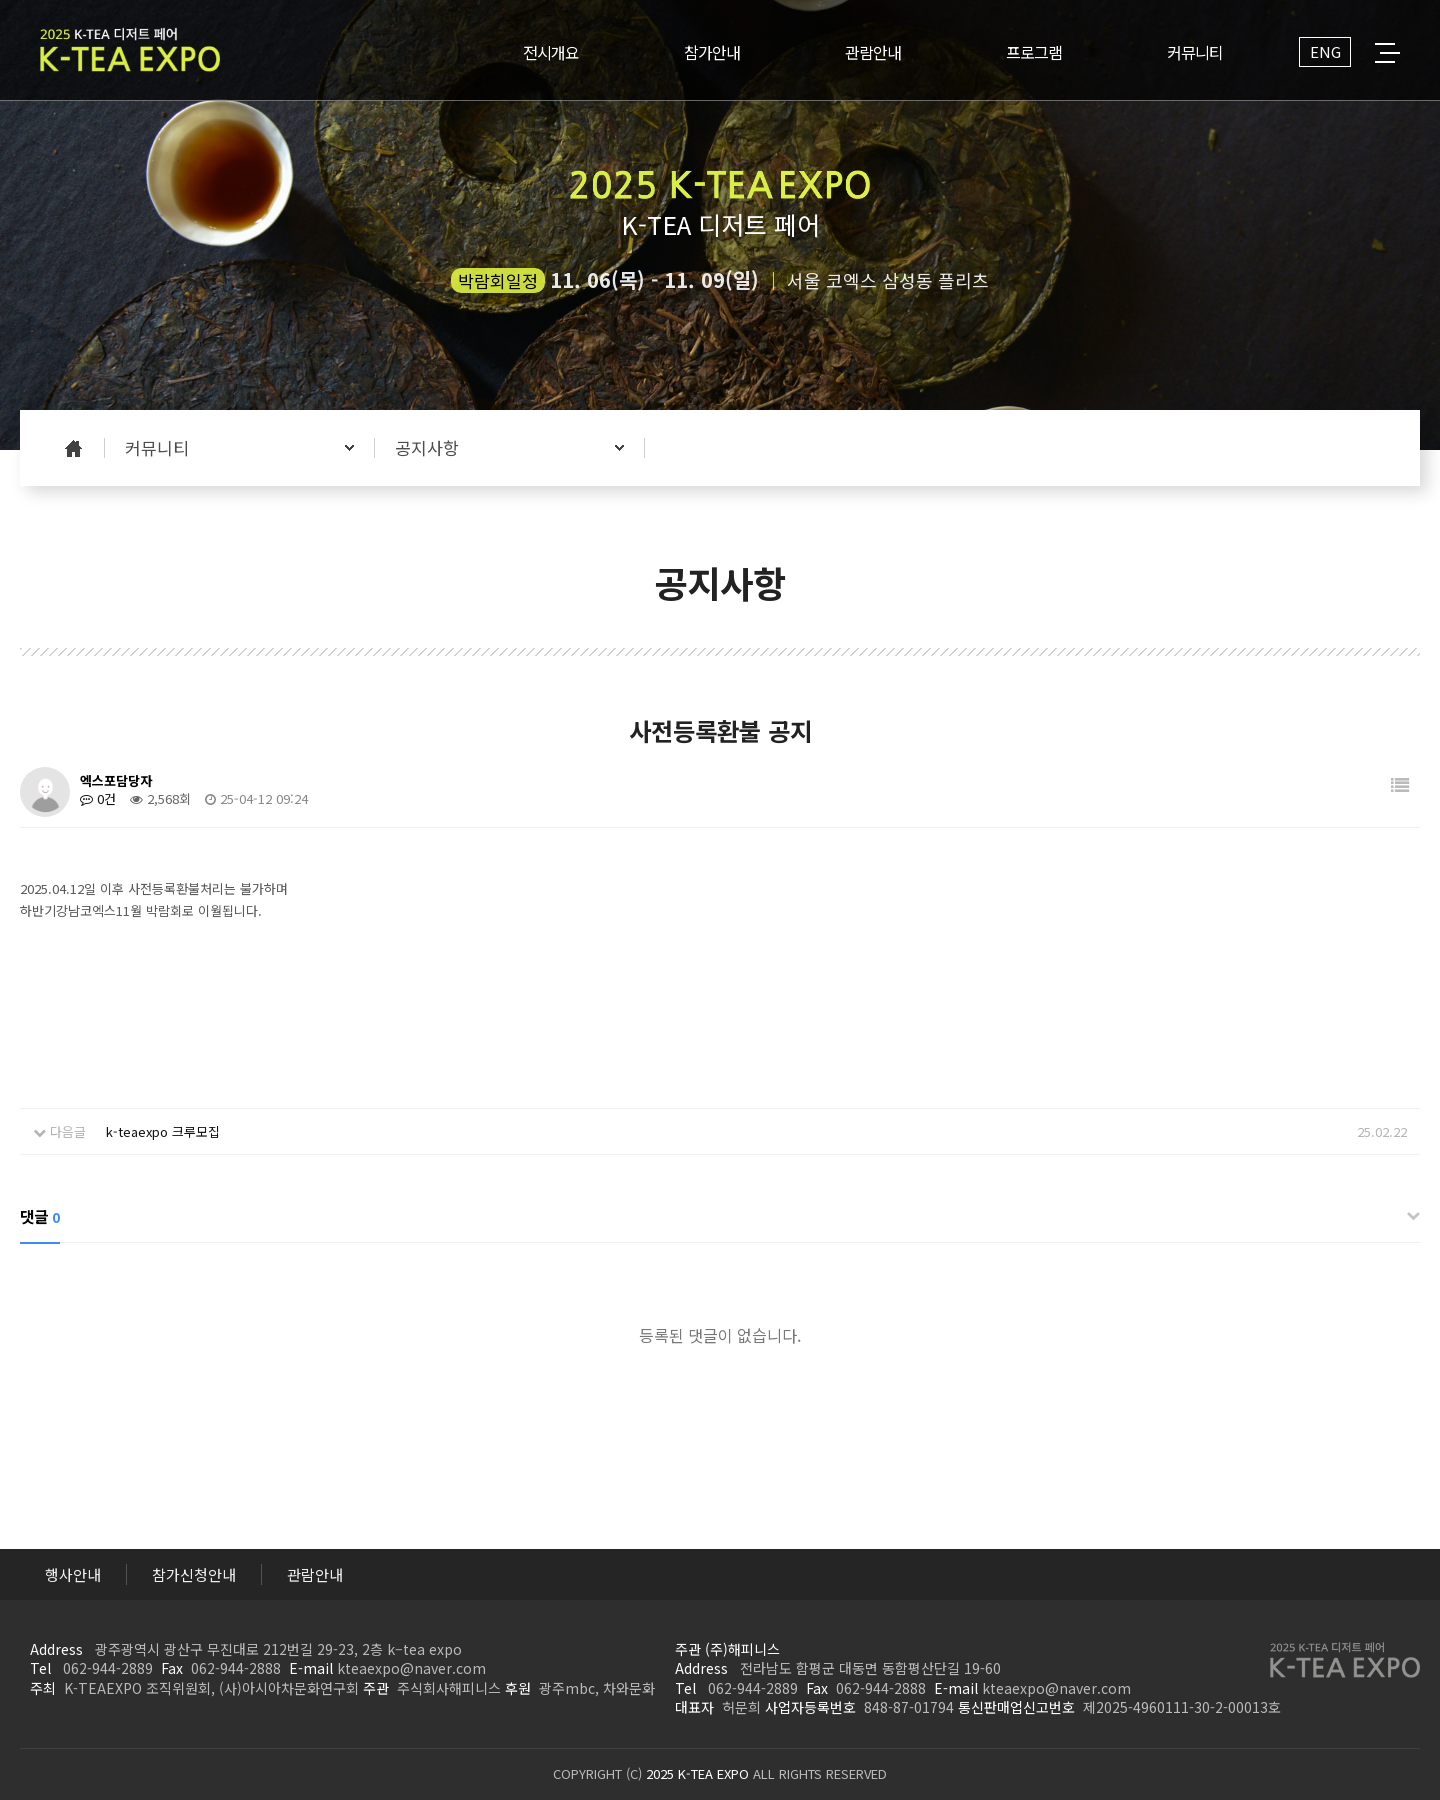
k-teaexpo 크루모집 (163, 1131)
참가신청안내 (194, 1574)
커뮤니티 (157, 447)
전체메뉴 (1387, 52)
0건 (98, 798)
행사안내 (73, 1574)
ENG (1325, 51)
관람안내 (315, 1574)
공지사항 (427, 447)
